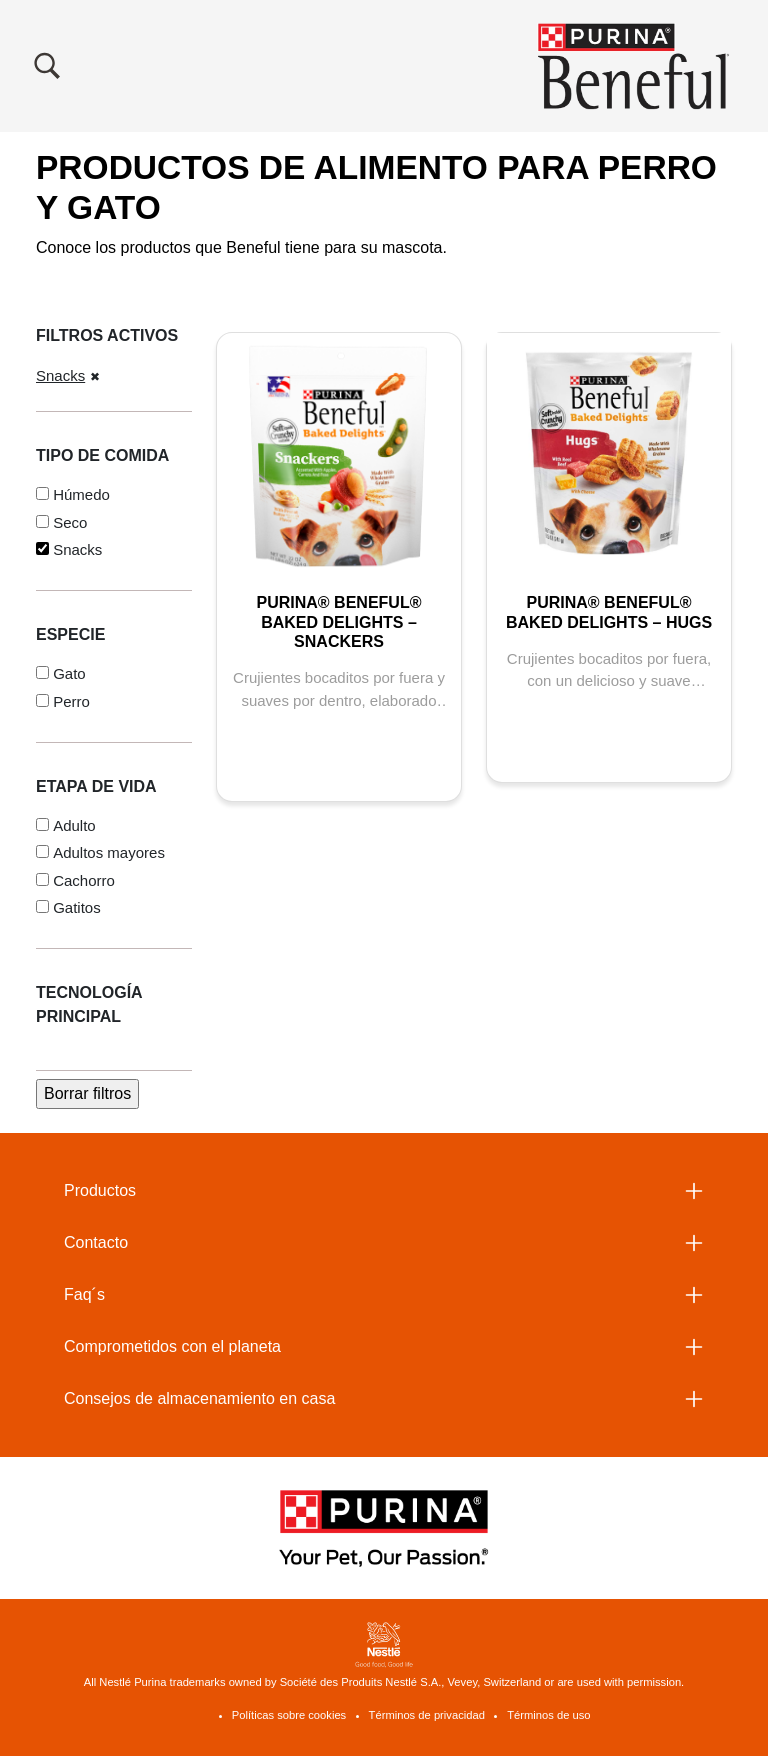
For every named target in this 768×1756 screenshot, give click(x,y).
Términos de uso (548, 1715)
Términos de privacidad (427, 1715)
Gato (69, 673)
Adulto (74, 825)
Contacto (96, 1242)
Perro (71, 701)
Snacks (60, 375)
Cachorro (84, 880)
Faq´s (84, 1294)
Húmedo (81, 494)
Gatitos (77, 907)
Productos (100, 1190)
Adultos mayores (109, 852)
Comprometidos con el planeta (172, 1346)
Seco (70, 522)
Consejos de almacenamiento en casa (199, 1398)
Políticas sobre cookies (289, 1715)
